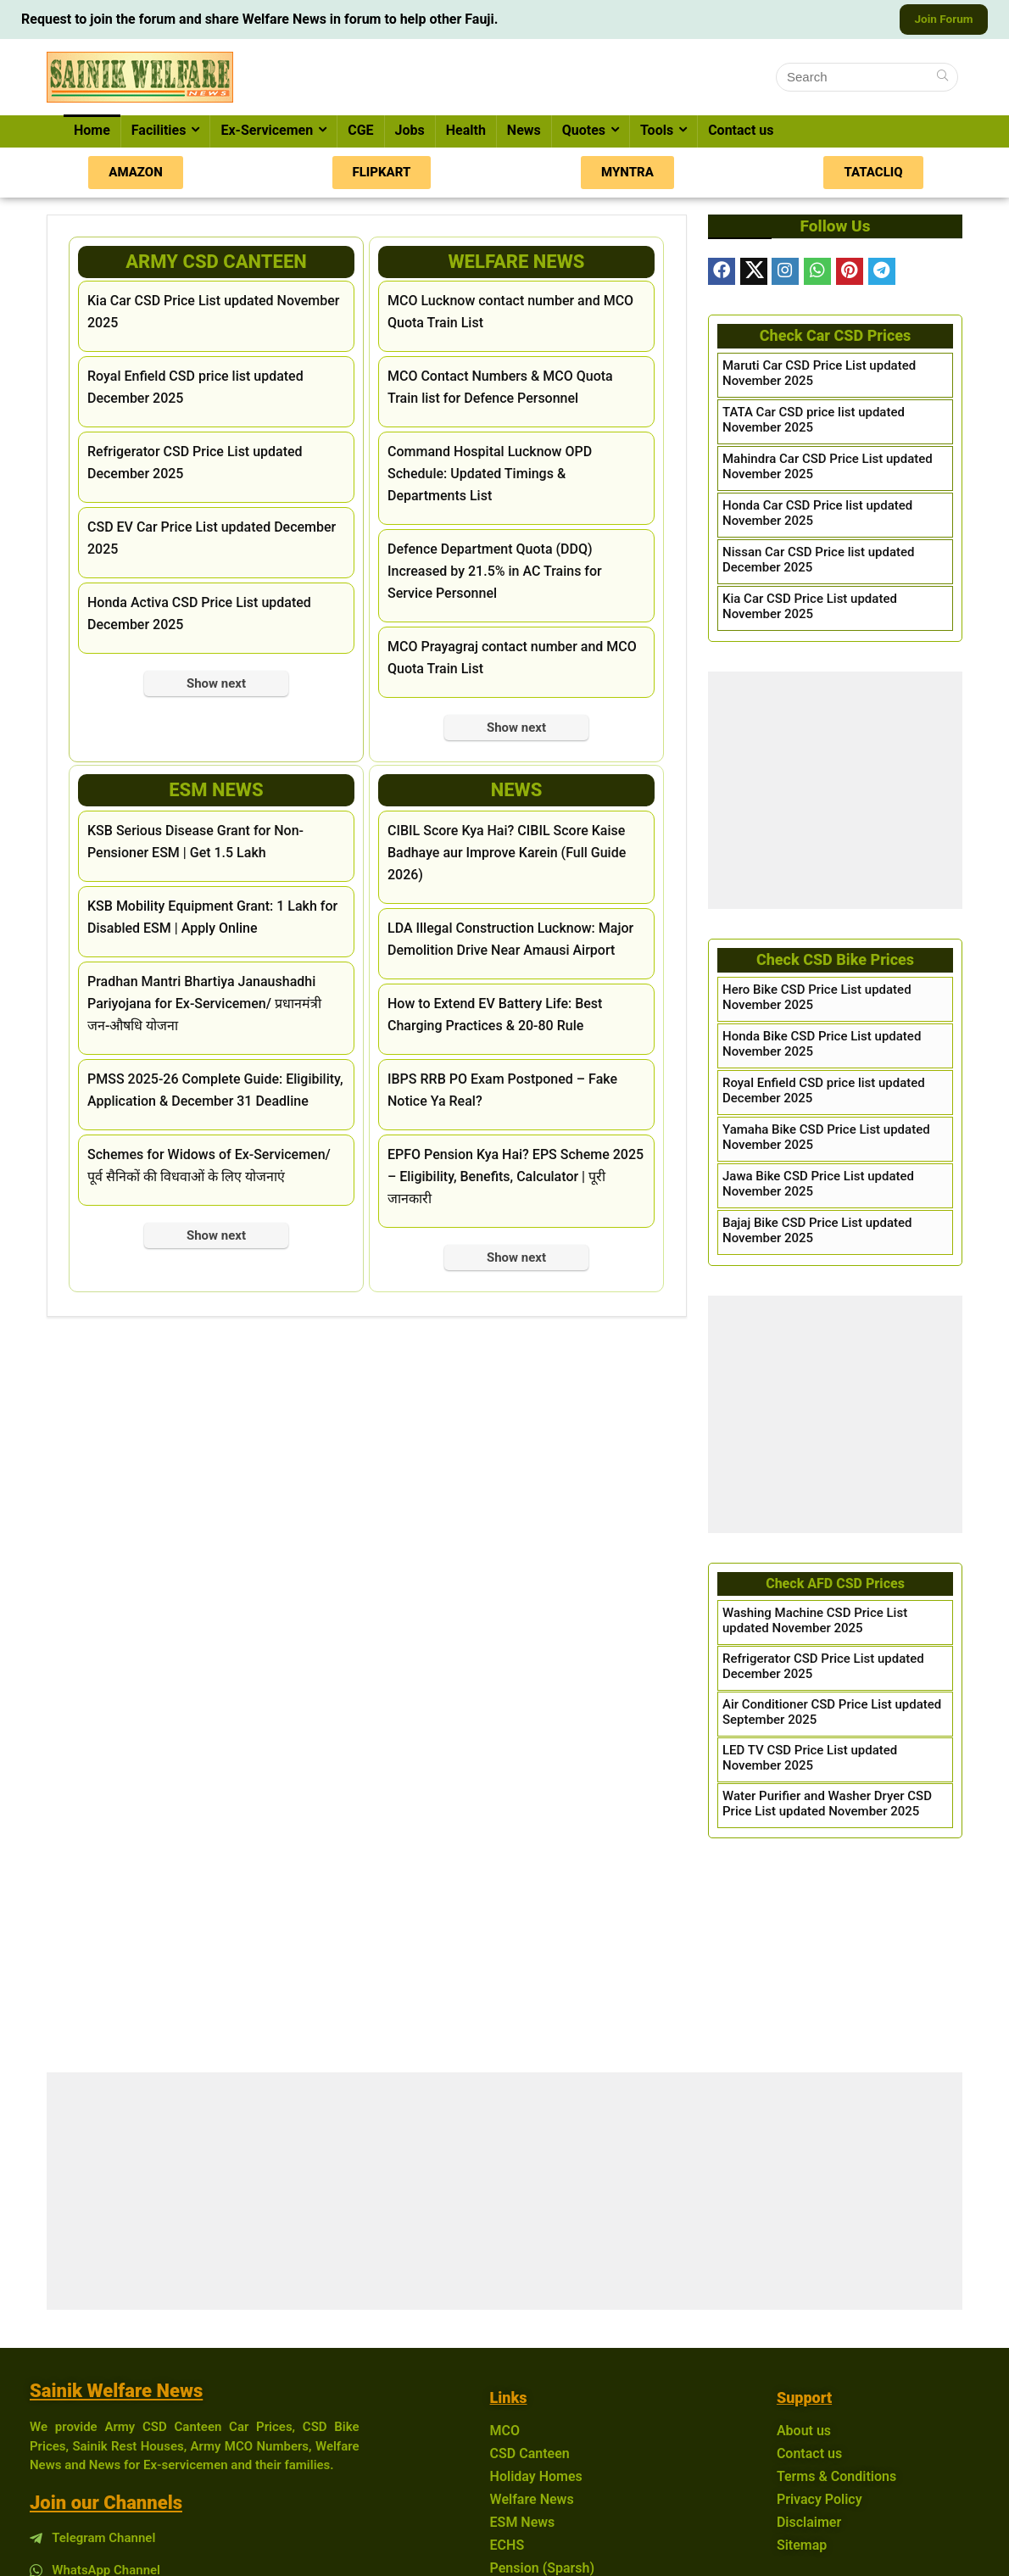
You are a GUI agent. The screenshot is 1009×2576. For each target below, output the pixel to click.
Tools (656, 133)
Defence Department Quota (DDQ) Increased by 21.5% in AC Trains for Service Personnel (494, 574)
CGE (360, 133)
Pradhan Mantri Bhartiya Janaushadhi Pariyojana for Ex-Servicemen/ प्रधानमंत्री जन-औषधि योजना (204, 1006)
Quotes (583, 133)
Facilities (159, 133)
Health (466, 133)
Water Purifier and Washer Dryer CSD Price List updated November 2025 (827, 1806)
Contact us (740, 133)
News (524, 133)
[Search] (942, 79)
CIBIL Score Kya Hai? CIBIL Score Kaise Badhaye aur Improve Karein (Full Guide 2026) (506, 855)
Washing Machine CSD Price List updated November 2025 (814, 1623)
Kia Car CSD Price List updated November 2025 (809, 609)
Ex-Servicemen (266, 133)
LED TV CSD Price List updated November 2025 (809, 1760)
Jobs (410, 133)
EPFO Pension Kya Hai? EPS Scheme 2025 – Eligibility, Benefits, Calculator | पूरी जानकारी (515, 1179)
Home (92, 133)
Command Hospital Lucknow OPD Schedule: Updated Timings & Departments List (489, 476)
